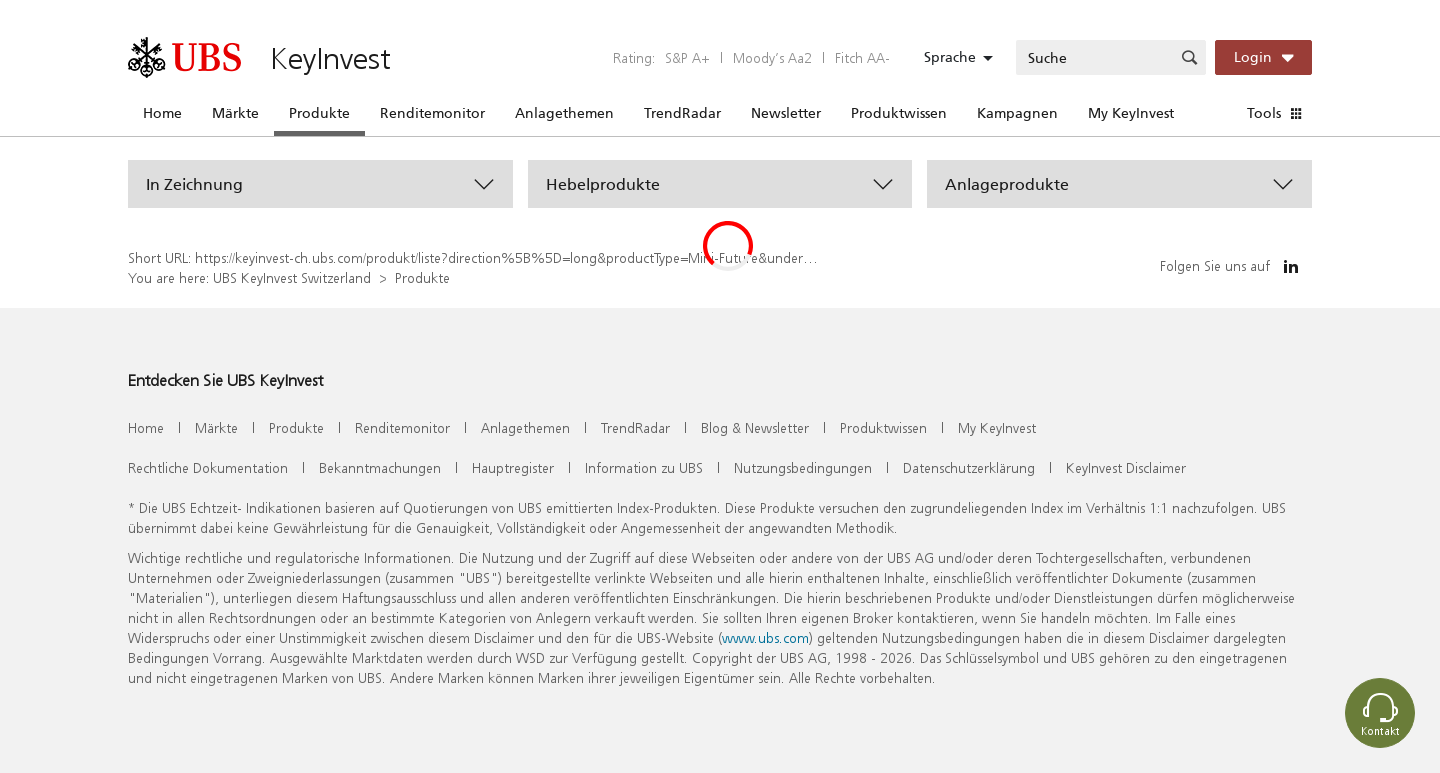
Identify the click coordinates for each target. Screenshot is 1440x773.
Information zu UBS (644, 467)
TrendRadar (682, 113)
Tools (1264, 113)
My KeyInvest (1131, 113)
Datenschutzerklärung (969, 467)
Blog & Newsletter (755, 427)
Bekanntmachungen (380, 467)
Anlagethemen (564, 113)
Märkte (235, 113)
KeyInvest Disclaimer (1126, 467)
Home (162, 113)
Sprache (950, 57)
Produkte (319, 113)
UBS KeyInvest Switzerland (292, 277)
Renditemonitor (432, 113)
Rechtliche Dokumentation (208, 467)
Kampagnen (1017, 113)
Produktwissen (899, 113)
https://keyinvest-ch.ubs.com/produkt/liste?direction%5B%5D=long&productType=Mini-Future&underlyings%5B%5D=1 (554, 257)
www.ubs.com (765, 637)
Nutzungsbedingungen (803, 467)
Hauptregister (513, 467)
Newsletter (786, 113)
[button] (320, 184)
